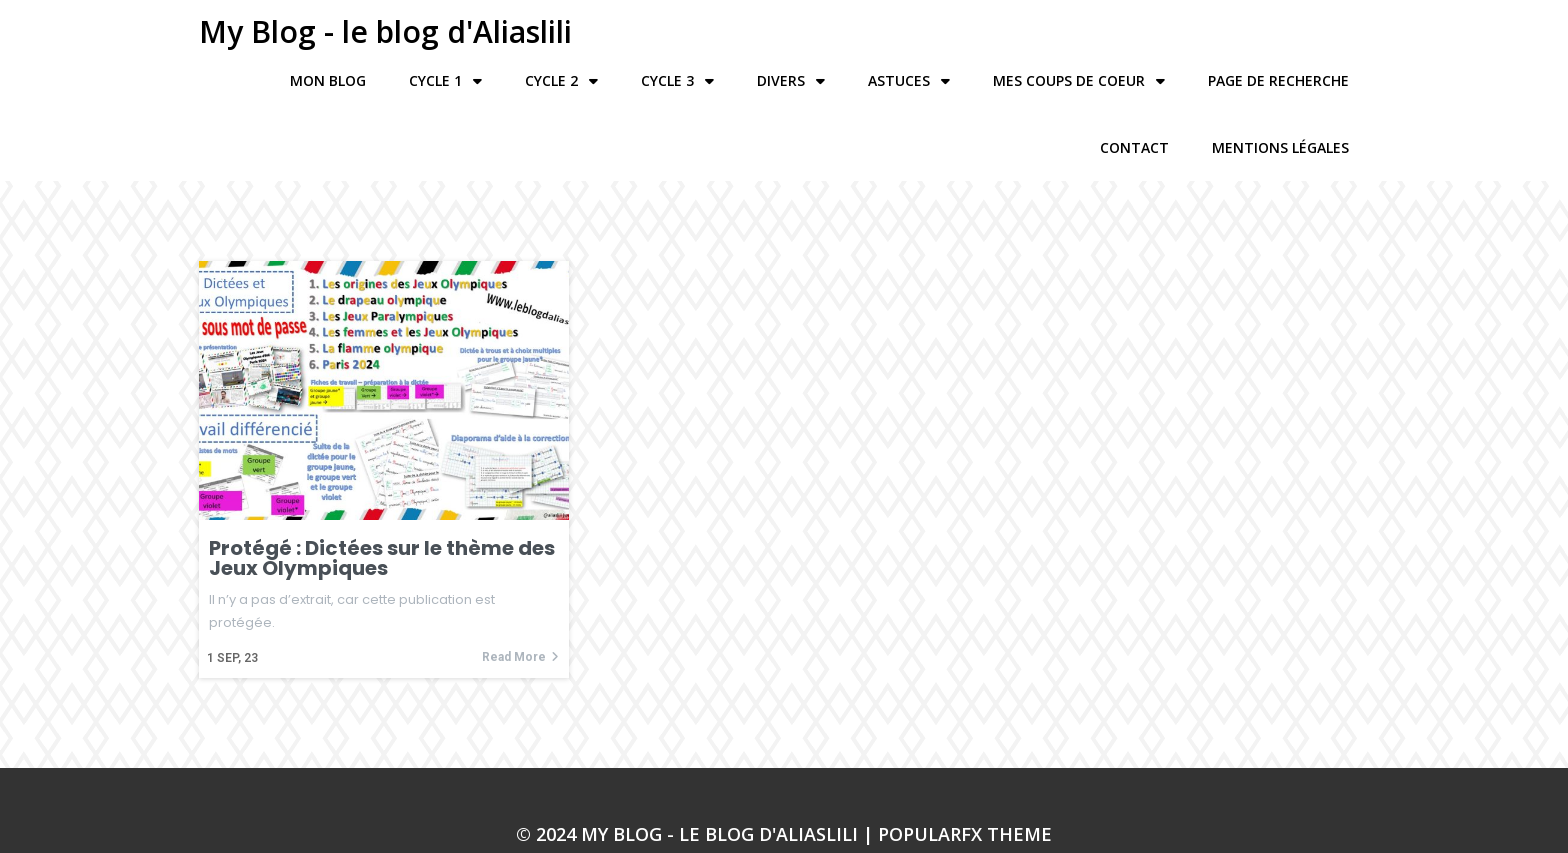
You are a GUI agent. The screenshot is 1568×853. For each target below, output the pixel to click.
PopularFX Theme (965, 787)
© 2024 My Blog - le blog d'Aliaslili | (697, 787)
